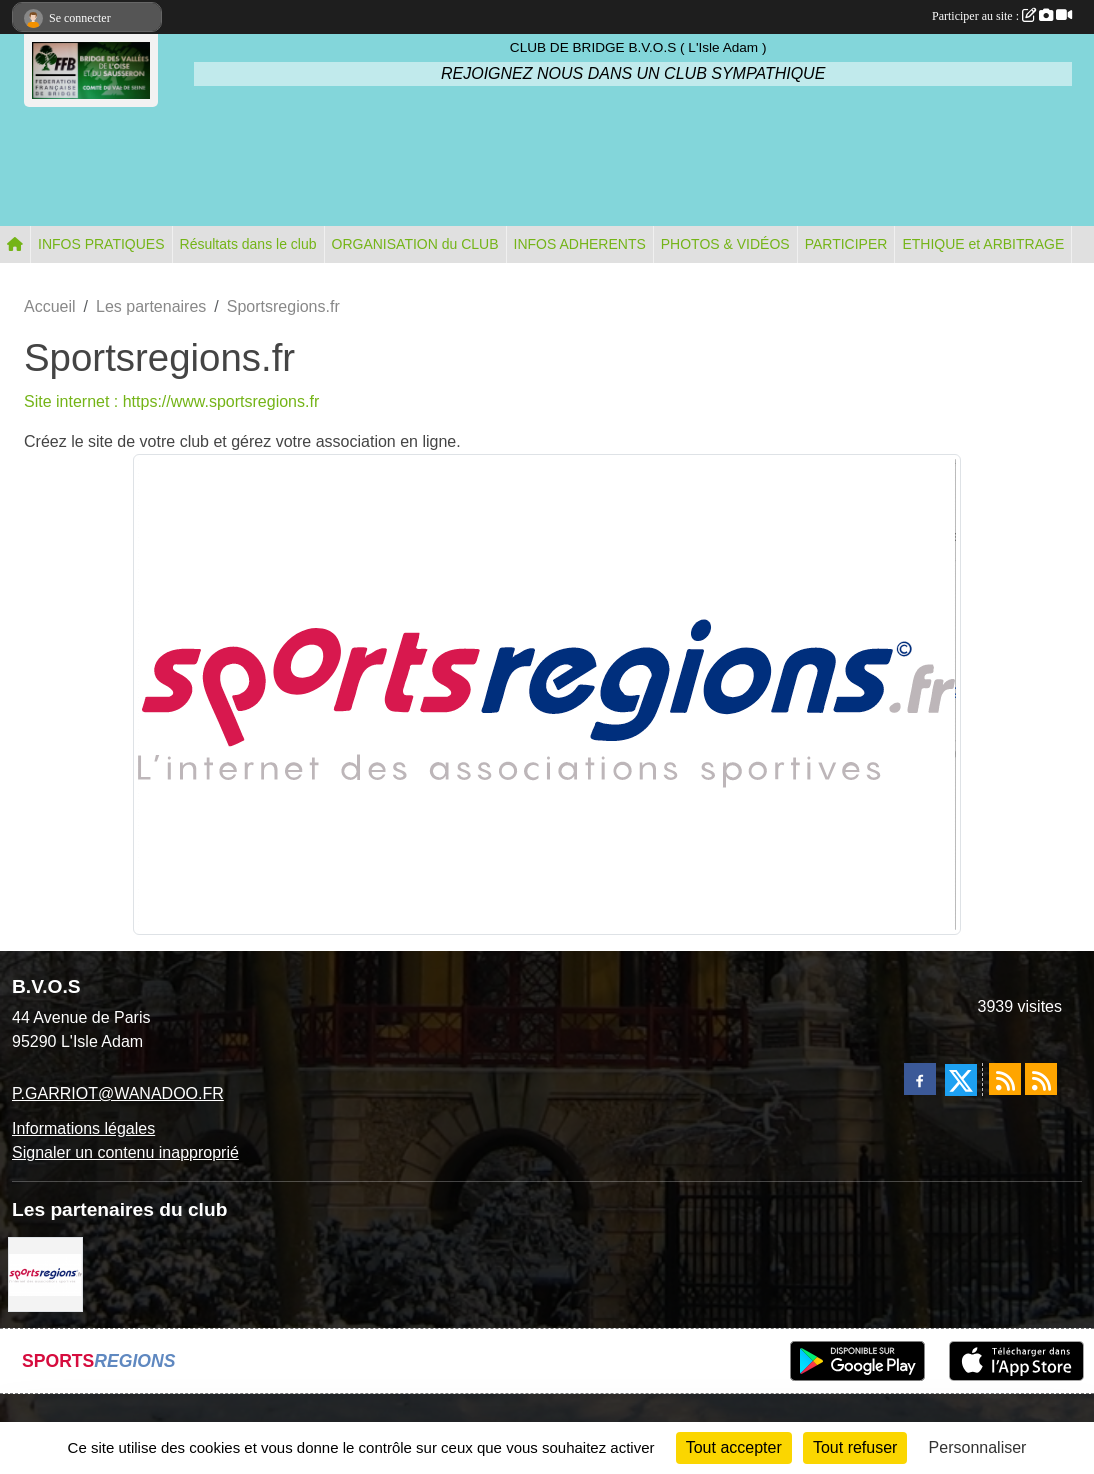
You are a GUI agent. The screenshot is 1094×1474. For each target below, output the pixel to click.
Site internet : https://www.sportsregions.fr (171, 401)
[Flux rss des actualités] (1005, 1079)
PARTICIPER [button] (846, 244)
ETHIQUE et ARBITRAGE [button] (983, 244)
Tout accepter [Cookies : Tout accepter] (734, 1447)
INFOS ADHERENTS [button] (580, 244)
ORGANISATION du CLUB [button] (415, 244)
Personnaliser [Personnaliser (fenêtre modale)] (978, 1447)
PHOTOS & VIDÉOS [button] (725, 244)
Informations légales (83, 1128)
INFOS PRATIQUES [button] (101, 244)
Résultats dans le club (248, 244)
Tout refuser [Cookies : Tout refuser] (855, 1447)
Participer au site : (1002, 16)
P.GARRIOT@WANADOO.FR (118, 1093)
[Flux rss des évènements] (1041, 1079)
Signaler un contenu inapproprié (125, 1152)
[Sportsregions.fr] (45, 1273)
